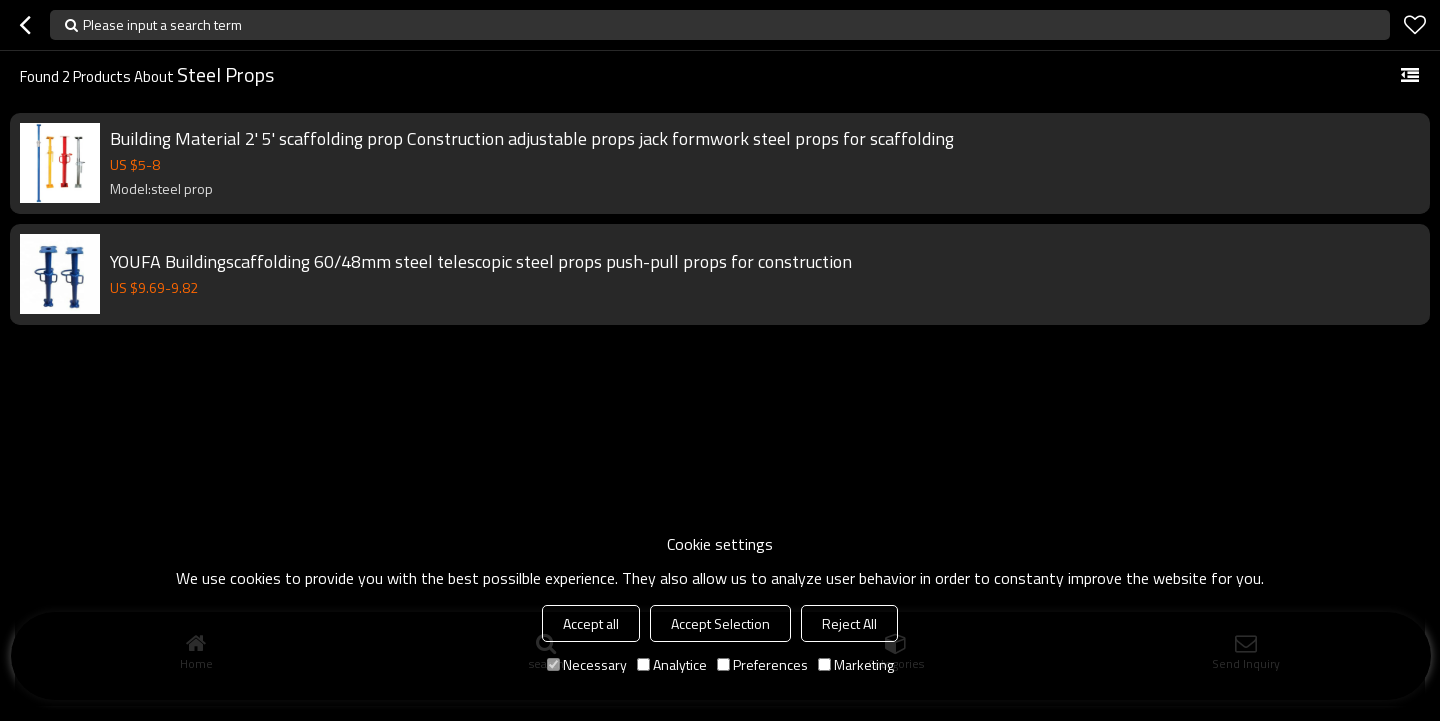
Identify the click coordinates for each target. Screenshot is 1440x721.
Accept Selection (720, 623)
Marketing (856, 664)
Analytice (672, 664)
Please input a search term (162, 24)
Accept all (591, 623)
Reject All (849, 623)
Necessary (587, 664)
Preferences (762, 664)
